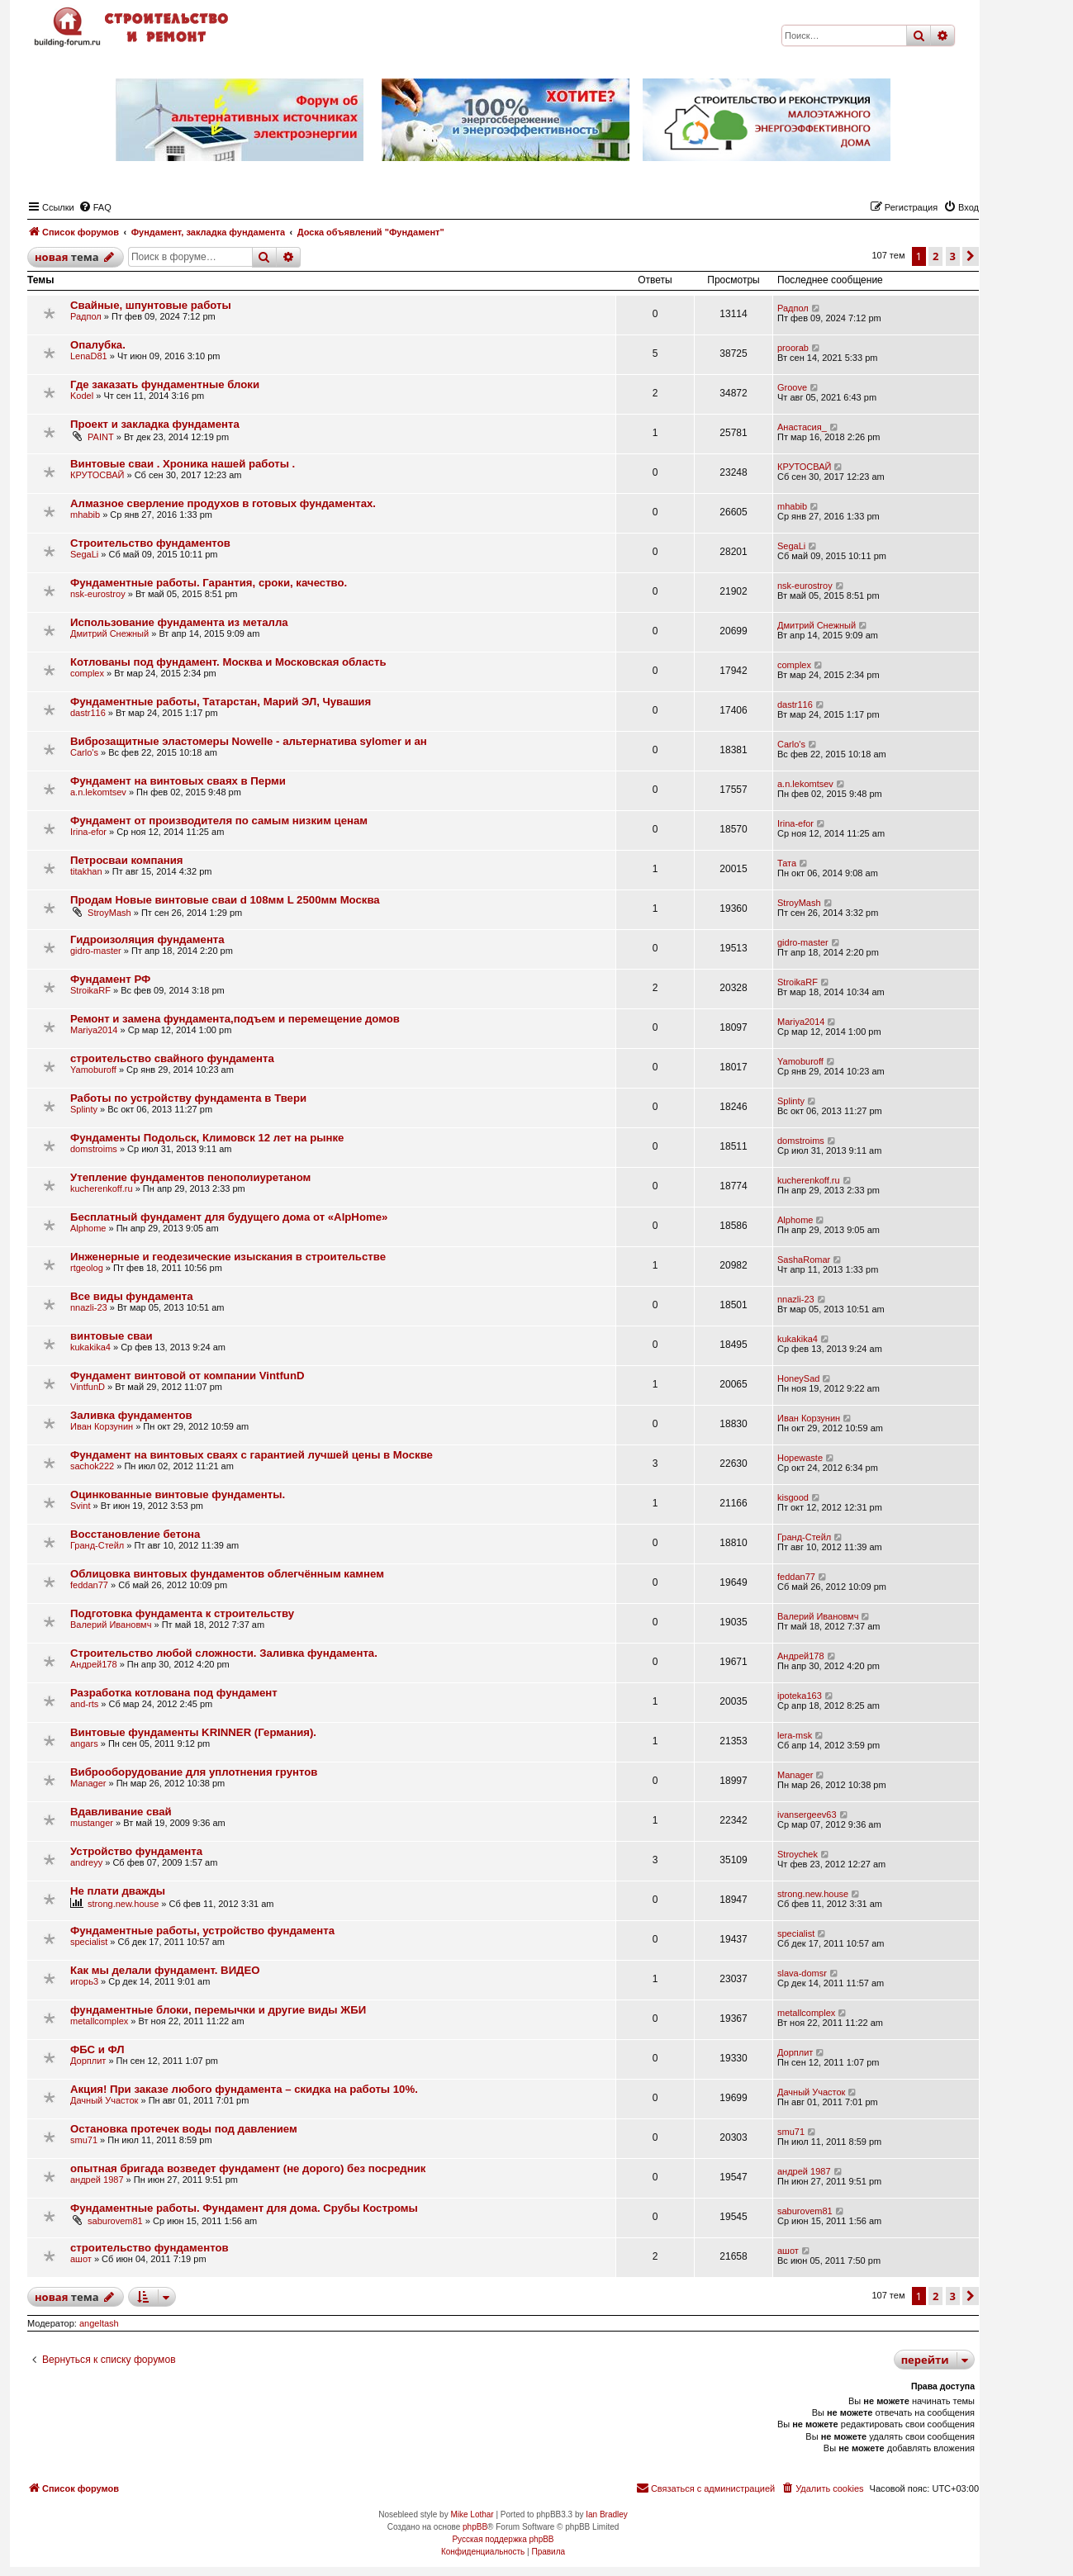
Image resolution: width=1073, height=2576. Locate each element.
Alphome (88, 1228)
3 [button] (953, 256)
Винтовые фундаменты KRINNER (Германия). (193, 1732)
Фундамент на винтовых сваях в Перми (178, 781)
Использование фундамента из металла (179, 622)
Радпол (86, 316)
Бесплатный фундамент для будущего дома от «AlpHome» (228, 1217)
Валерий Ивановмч (110, 1625)
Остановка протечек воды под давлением (183, 2129)
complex (87, 673)
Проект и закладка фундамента (155, 424)
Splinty (83, 1109)
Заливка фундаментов (131, 1415)
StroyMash (109, 913)
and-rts (84, 1704)
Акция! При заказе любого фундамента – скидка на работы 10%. (244, 2089)
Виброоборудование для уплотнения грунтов (193, 1772)
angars (84, 1743)
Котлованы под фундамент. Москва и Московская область (228, 662)
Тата (786, 863)
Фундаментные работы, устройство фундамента (202, 1930)
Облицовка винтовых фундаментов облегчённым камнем (227, 1574)
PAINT (101, 437)
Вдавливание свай (121, 1811)
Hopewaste (800, 1458)
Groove (792, 387)
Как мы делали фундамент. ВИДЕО (165, 1970)
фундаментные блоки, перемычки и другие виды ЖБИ (218, 2010)
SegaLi (84, 554)
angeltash (99, 2323)
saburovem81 (115, 2221)
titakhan (86, 871)
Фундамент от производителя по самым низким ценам (219, 820)
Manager (88, 1783)
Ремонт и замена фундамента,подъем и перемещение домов (235, 1019)
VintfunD (87, 1387)
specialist (88, 1942)
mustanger (91, 1823)
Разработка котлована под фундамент (174, 1692)
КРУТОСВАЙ (97, 475)
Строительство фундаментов (150, 543)
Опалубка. (98, 345)
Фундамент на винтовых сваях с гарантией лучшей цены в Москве (251, 1455)
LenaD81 (88, 356)
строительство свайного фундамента (172, 1058)
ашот (81, 2259)
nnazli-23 (88, 1307)
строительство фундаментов (149, 2248)
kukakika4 (90, 1347)
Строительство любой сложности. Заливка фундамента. (223, 1653)
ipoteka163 (799, 1696)
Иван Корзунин (101, 1426)
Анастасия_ (802, 427)
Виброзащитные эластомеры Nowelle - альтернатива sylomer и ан (248, 741)
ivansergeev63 (807, 1814)
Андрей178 (93, 1664)
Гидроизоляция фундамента (147, 939)
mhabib (85, 514)
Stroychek (797, 1854)
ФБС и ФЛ (97, 2049)
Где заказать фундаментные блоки (164, 384)
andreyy (86, 1862)
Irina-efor (88, 832)
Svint (80, 1506)
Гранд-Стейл (97, 1545)
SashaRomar (803, 1259)
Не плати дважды (117, 1891)
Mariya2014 (93, 1030)
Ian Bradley (607, 2514)
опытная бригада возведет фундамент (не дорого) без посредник (247, 2168)
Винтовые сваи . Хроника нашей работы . (182, 464)
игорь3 (84, 1981)
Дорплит (88, 2061)
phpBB (475, 2526)
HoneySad (798, 1378)
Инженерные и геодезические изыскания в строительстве (228, 1256)
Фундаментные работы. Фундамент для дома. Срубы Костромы (244, 2208)
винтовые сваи (111, 1336)
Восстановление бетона (135, 1534)
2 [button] (935, 256)
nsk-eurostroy (98, 594)
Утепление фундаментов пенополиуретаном (190, 1177)
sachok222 (92, 1466)
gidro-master (95, 951)
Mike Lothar (471, 2514)
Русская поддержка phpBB (502, 2539)
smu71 (83, 2140)
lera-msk (794, 1735)
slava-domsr (802, 1973)
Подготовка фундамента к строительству (182, 1613)
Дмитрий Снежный (109, 633)
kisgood (793, 1497)
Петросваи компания (126, 860)
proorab (793, 348)
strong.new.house (123, 1904)
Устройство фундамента (136, 1851)
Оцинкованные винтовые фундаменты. (177, 1494)
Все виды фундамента (131, 1296)
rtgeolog (86, 1268)
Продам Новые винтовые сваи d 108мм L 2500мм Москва (225, 900)
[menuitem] (95, 207)
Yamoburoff (93, 1070)
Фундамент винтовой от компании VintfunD (187, 1375)
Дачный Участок (104, 2100)
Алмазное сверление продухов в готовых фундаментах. (223, 503)
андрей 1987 (97, 2180)
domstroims (93, 1149)
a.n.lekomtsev (98, 792)
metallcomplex (99, 2021)
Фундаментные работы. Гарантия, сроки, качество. (208, 582)
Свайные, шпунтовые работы (150, 305)
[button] (970, 256)
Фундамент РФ (110, 979)
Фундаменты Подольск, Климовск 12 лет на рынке (207, 1137)
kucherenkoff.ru (101, 1188)
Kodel (81, 396)
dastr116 (88, 713)
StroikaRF (90, 990)
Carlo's (84, 752)
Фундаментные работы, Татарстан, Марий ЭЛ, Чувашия (220, 701)
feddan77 (89, 1585)
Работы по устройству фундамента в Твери (188, 1098)
